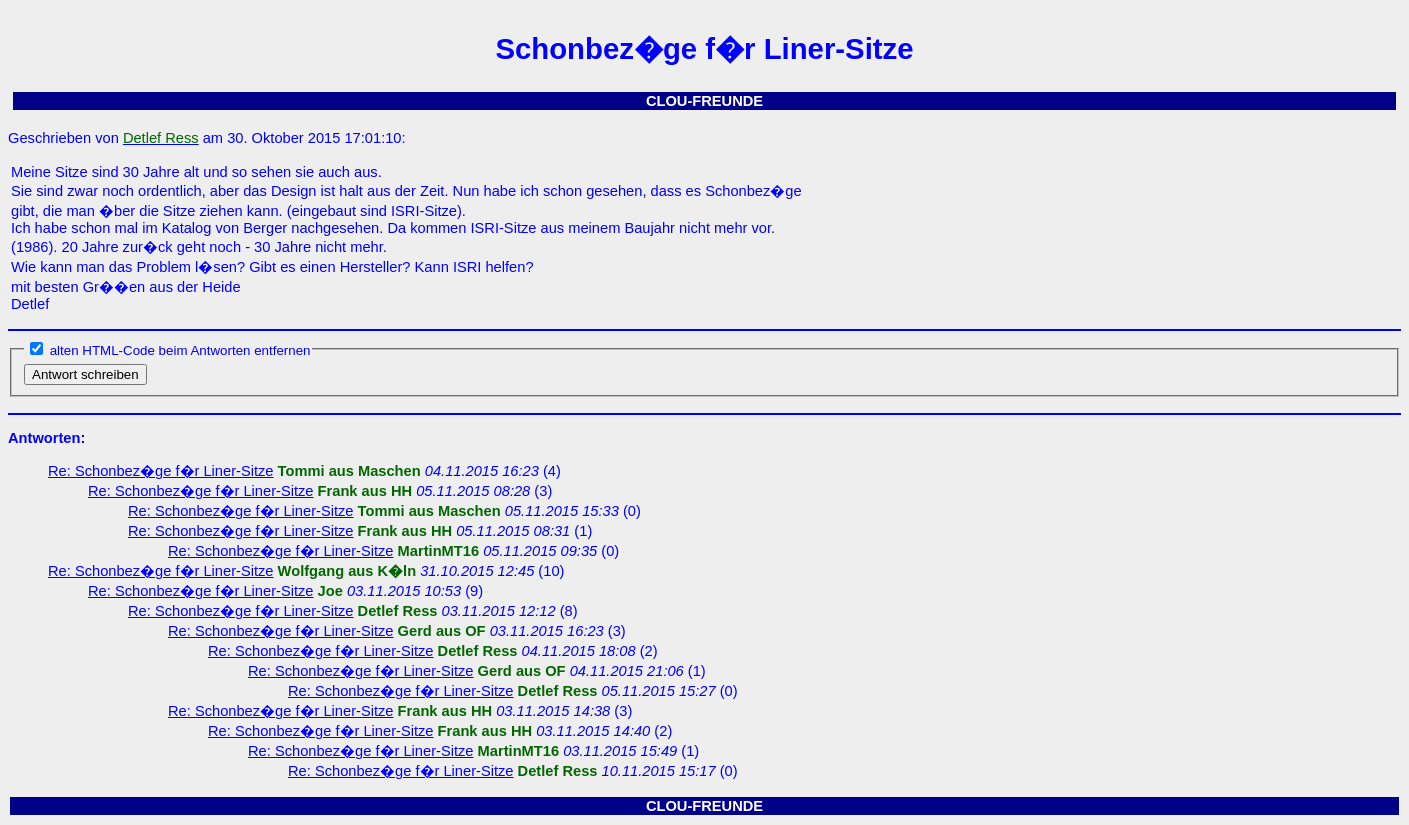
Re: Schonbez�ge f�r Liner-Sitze (161, 471)
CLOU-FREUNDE (704, 101)
